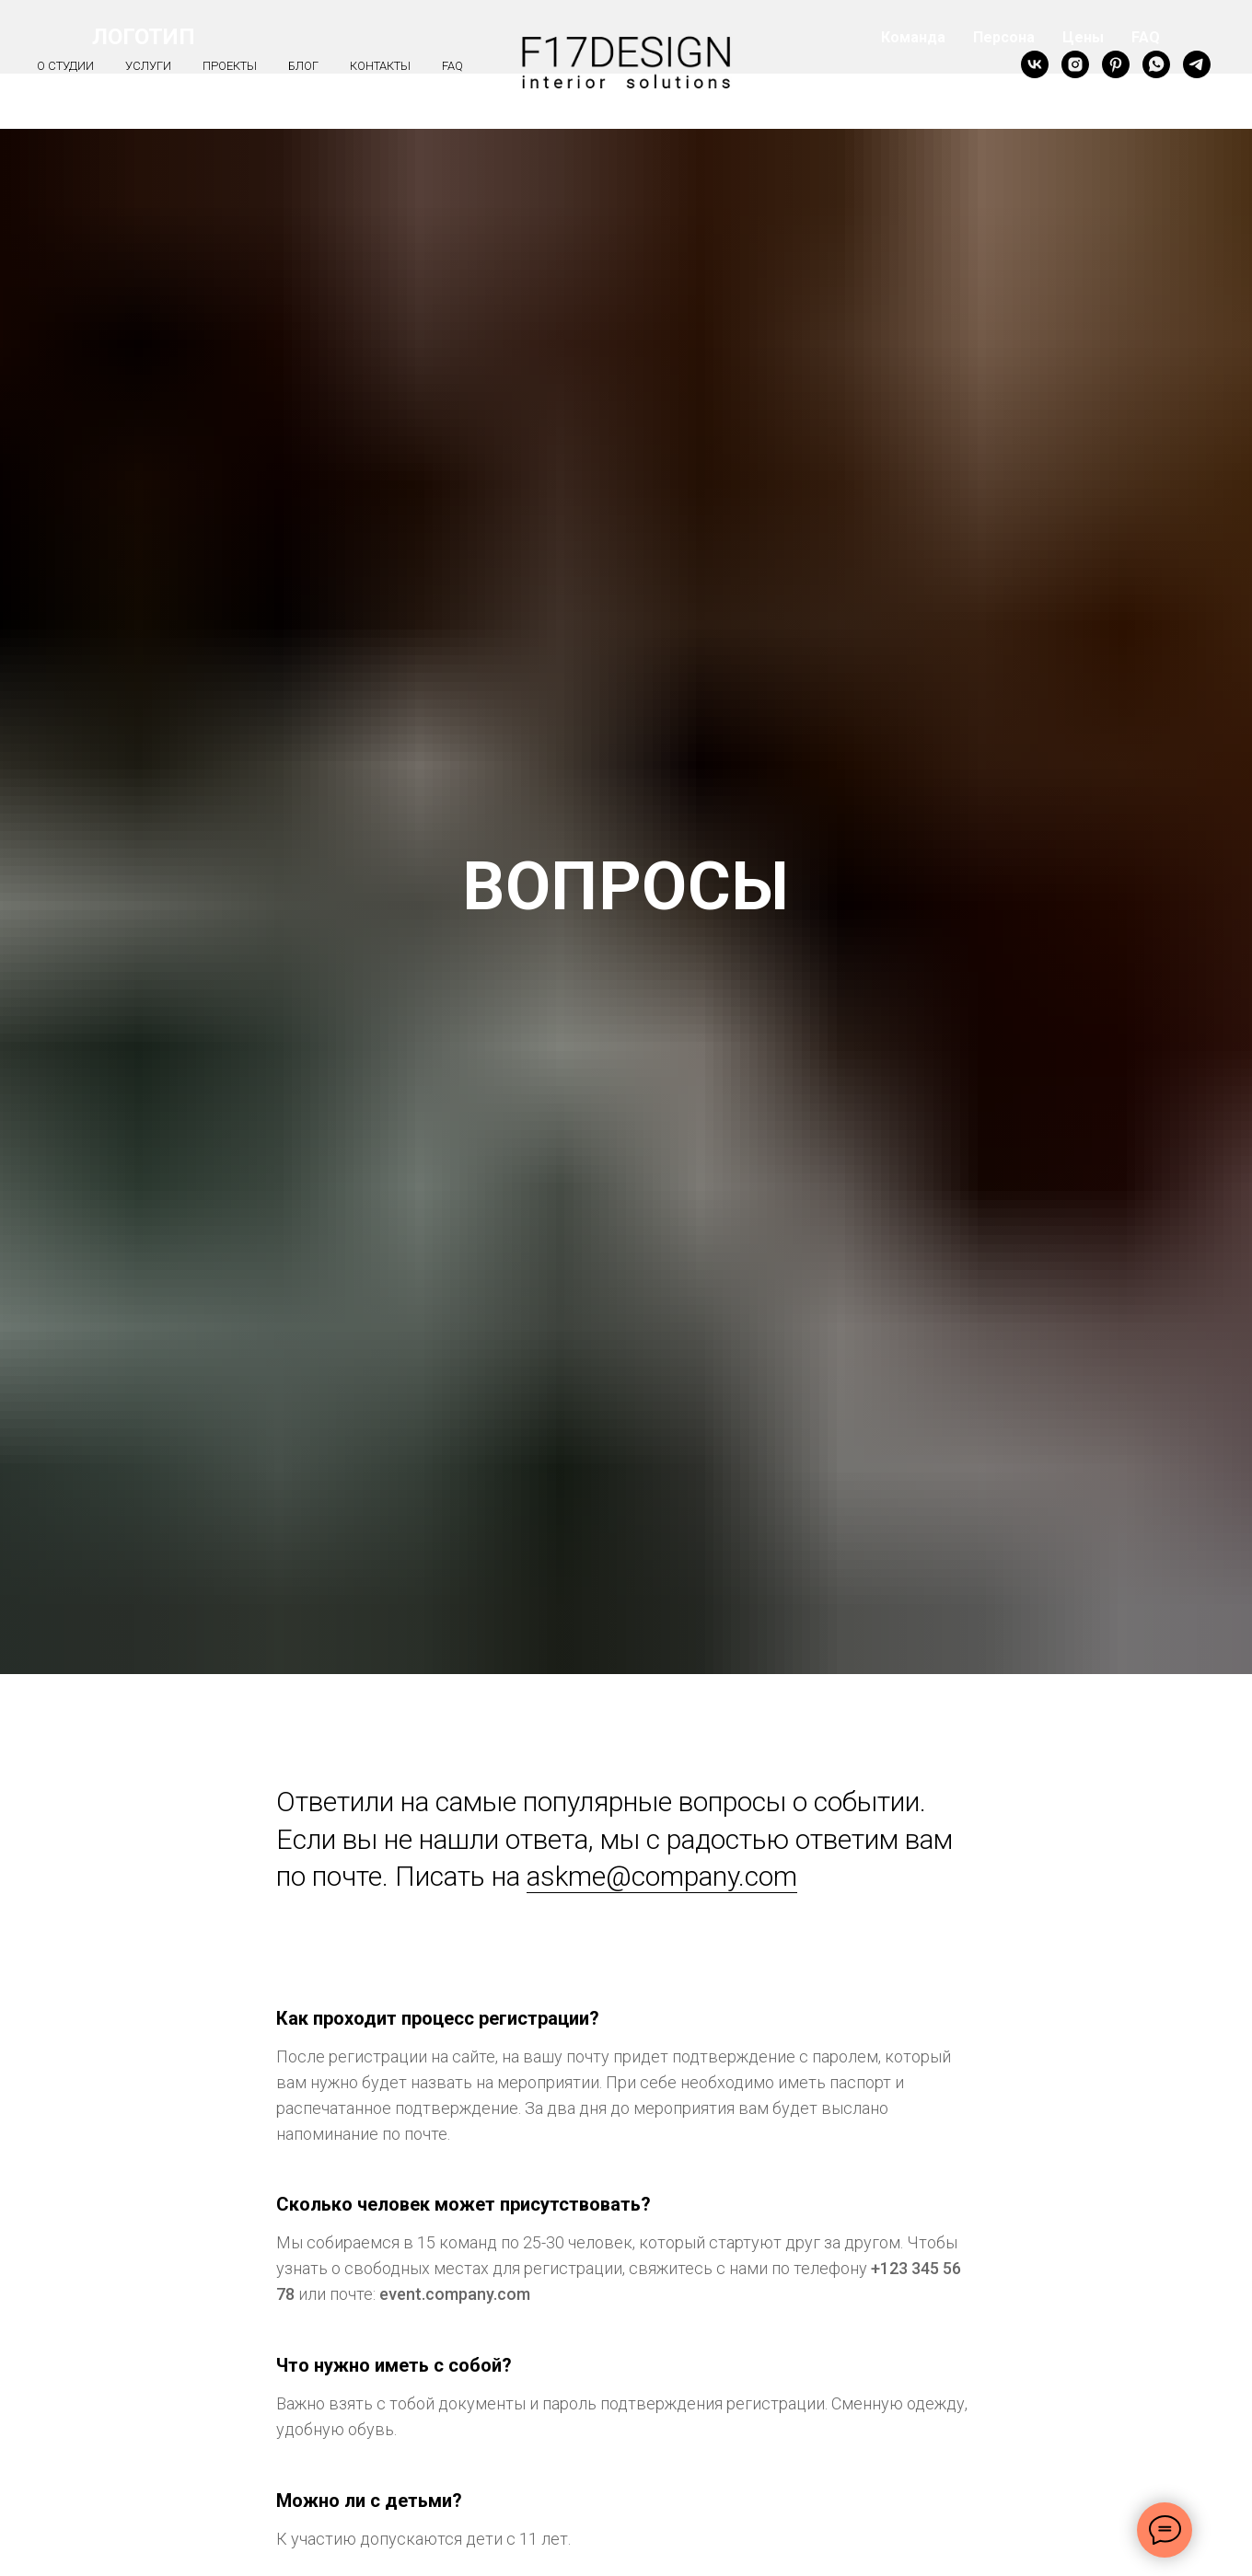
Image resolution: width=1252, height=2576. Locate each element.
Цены (1083, 37)
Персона (1004, 37)
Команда (913, 37)
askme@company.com (662, 1876)
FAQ (1145, 37)
